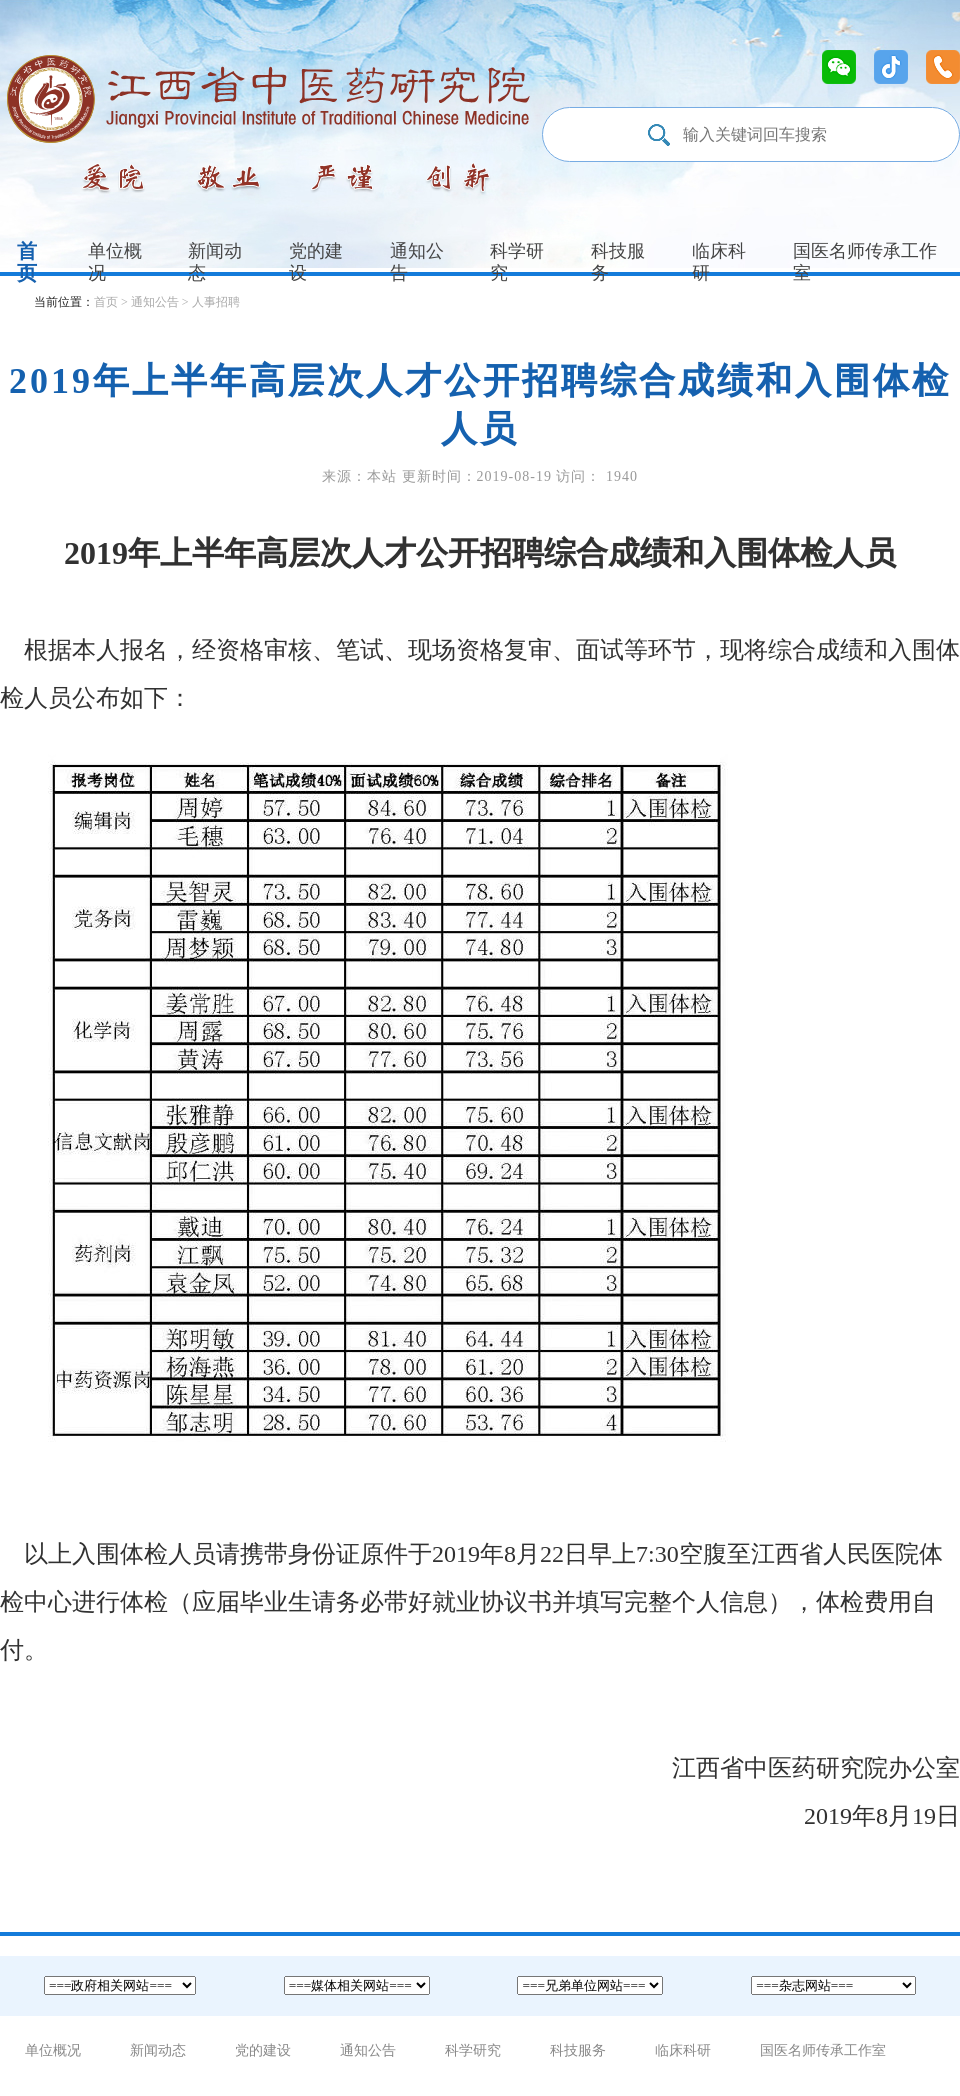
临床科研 (719, 262)
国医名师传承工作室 (823, 2050)
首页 (27, 262)
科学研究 (517, 262)
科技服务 (618, 262)
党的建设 (316, 262)
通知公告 (417, 262)
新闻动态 (215, 262)
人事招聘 (216, 302)
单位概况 (115, 262)
